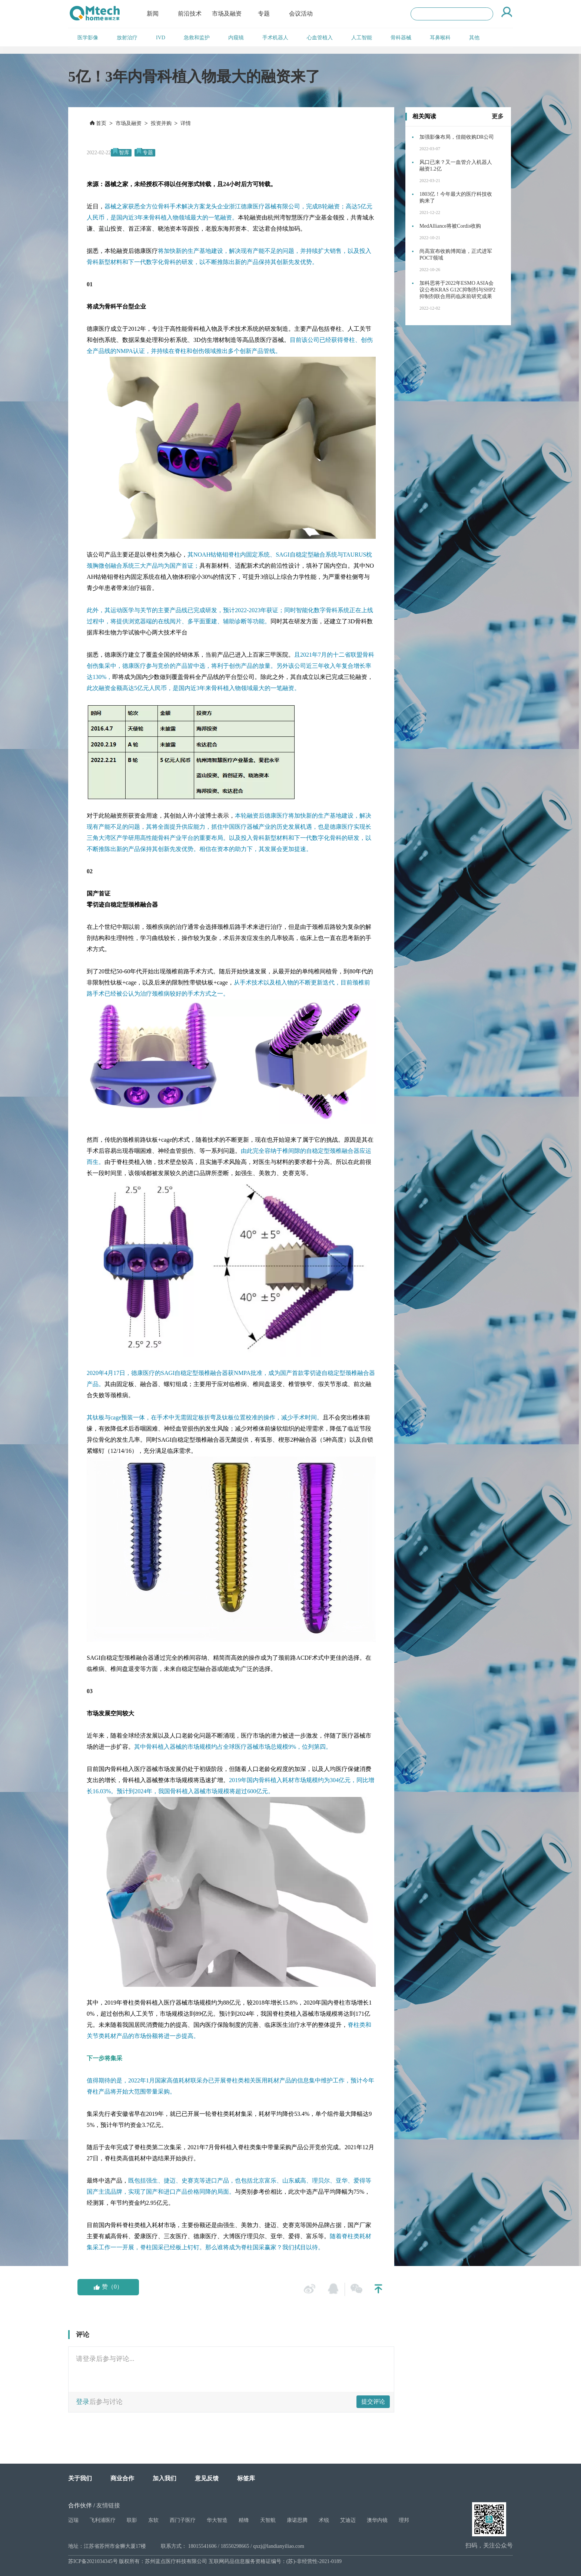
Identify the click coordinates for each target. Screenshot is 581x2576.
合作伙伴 (80, 2505)
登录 (82, 2401)
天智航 (268, 2520)
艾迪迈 (348, 2520)
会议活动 (301, 13)
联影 (132, 2520)
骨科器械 (401, 37)
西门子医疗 (183, 2520)
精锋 (244, 2520)
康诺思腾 (297, 2520)
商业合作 (122, 2478)
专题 (264, 13)
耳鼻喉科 (440, 37)
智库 (124, 152)
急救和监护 (197, 37)
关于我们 (80, 2478)
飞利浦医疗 (103, 2520)
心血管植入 (320, 37)
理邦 (404, 2520)
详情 (185, 123)
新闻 (153, 13)
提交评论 (373, 2401)
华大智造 (217, 2520)
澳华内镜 (377, 2520)
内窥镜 (236, 37)
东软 (153, 2520)
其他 (474, 37)
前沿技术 (190, 13)
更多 (498, 116)
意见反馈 (207, 2478)
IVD (160, 37)
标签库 (246, 2478)
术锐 (324, 2520)
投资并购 (161, 123)
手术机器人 (275, 37)
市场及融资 (227, 13)
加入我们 (164, 2478)
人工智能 (361, 37)
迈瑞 (73, 2520)
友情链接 (108, 2505)
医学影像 (87, 37)
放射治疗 (127, 37)
